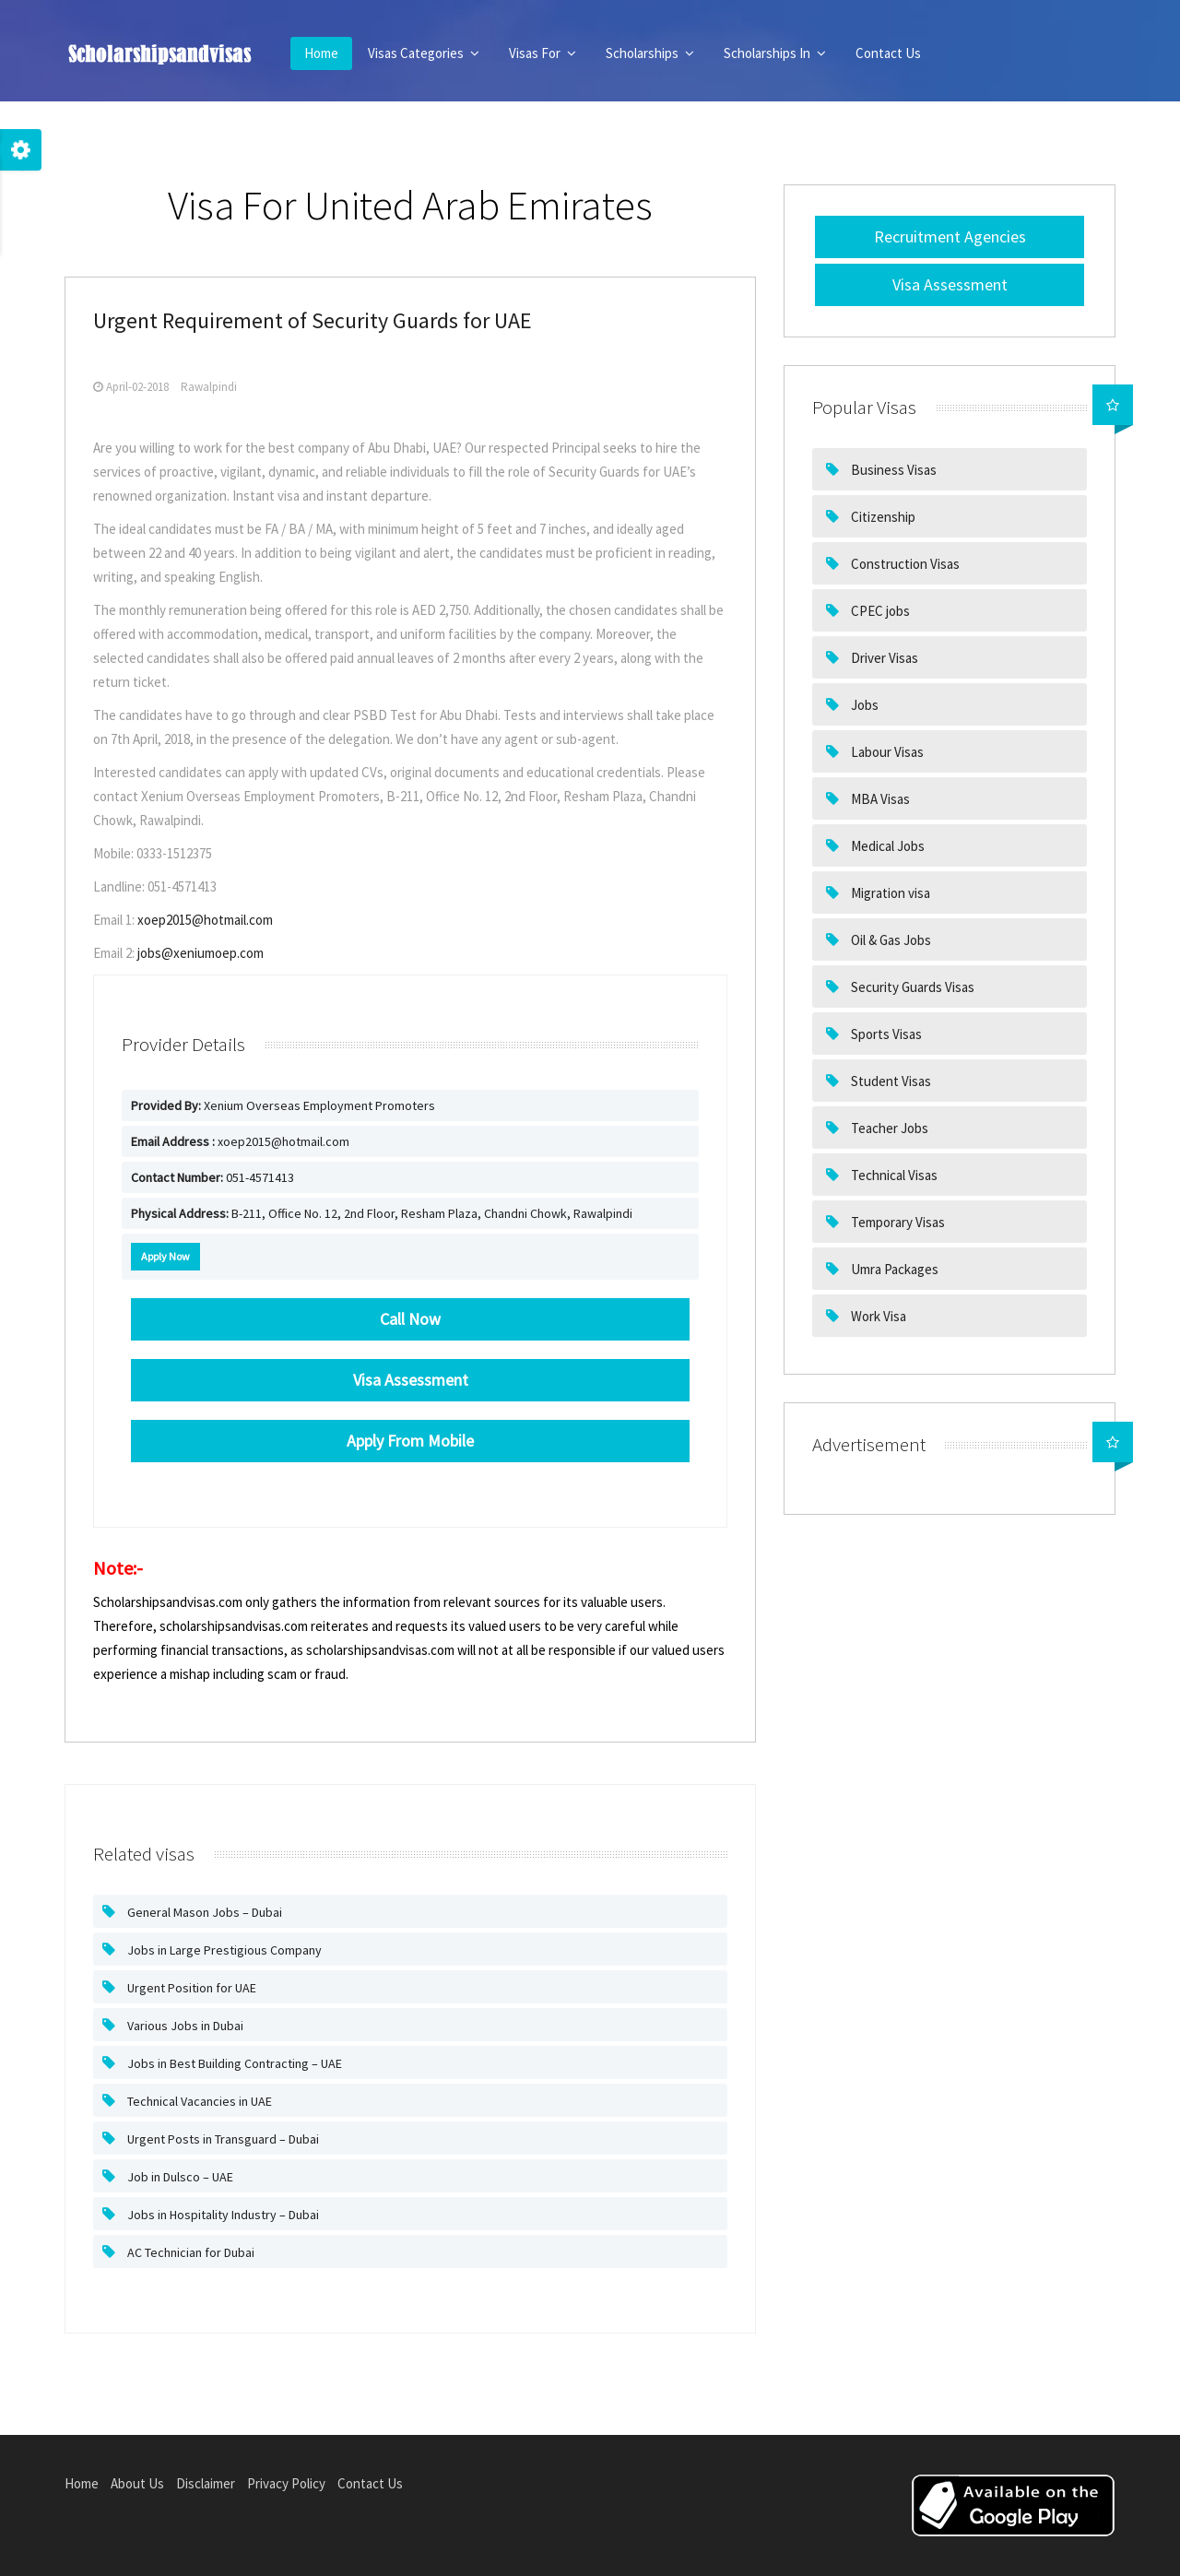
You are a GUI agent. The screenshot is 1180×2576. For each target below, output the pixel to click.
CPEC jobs (879, 611)
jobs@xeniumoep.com (200, 953)
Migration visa (889, 893)
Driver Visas (883, 658)
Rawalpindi (209, 387)
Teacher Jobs (888, 1128)
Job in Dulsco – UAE (178, 2176)
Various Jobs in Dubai (183, 2025)
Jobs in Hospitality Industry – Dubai (221, 2214)
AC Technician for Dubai (189, 2252)
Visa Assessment (950, 284)
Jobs (863, 705)
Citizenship (881, 517)
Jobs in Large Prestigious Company (223, 1950)
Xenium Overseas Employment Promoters (283, 1105)
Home (321, 53)
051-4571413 (212, 1177)
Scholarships (650, 53)
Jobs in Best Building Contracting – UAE (233, 2063)
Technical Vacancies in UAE (198, 2101)
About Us (137, 2483)
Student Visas (889, 1081)
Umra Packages (893, 1269)
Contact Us (888, 53)
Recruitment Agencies (950, 236)
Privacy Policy (286, 2483)
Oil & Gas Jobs (889, 940)
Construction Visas (904, 564)
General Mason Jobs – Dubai (203, 1912)
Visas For (542, 53)
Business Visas (892, 470)
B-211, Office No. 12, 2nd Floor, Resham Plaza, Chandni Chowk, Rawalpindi (381, 1213)
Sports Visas (885, 1034)
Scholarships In (775, 53)
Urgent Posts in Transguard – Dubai (221, 2139)
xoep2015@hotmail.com (205, 919)
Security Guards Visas (911, 987)
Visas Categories (423, 53)
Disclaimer (205, 2483)
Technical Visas (893, 1175)
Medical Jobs (886, 846)
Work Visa (877, 1316)
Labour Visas (886, 752)
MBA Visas (879, 799)
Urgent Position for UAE (190, 1987)
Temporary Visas (896, 1222)
